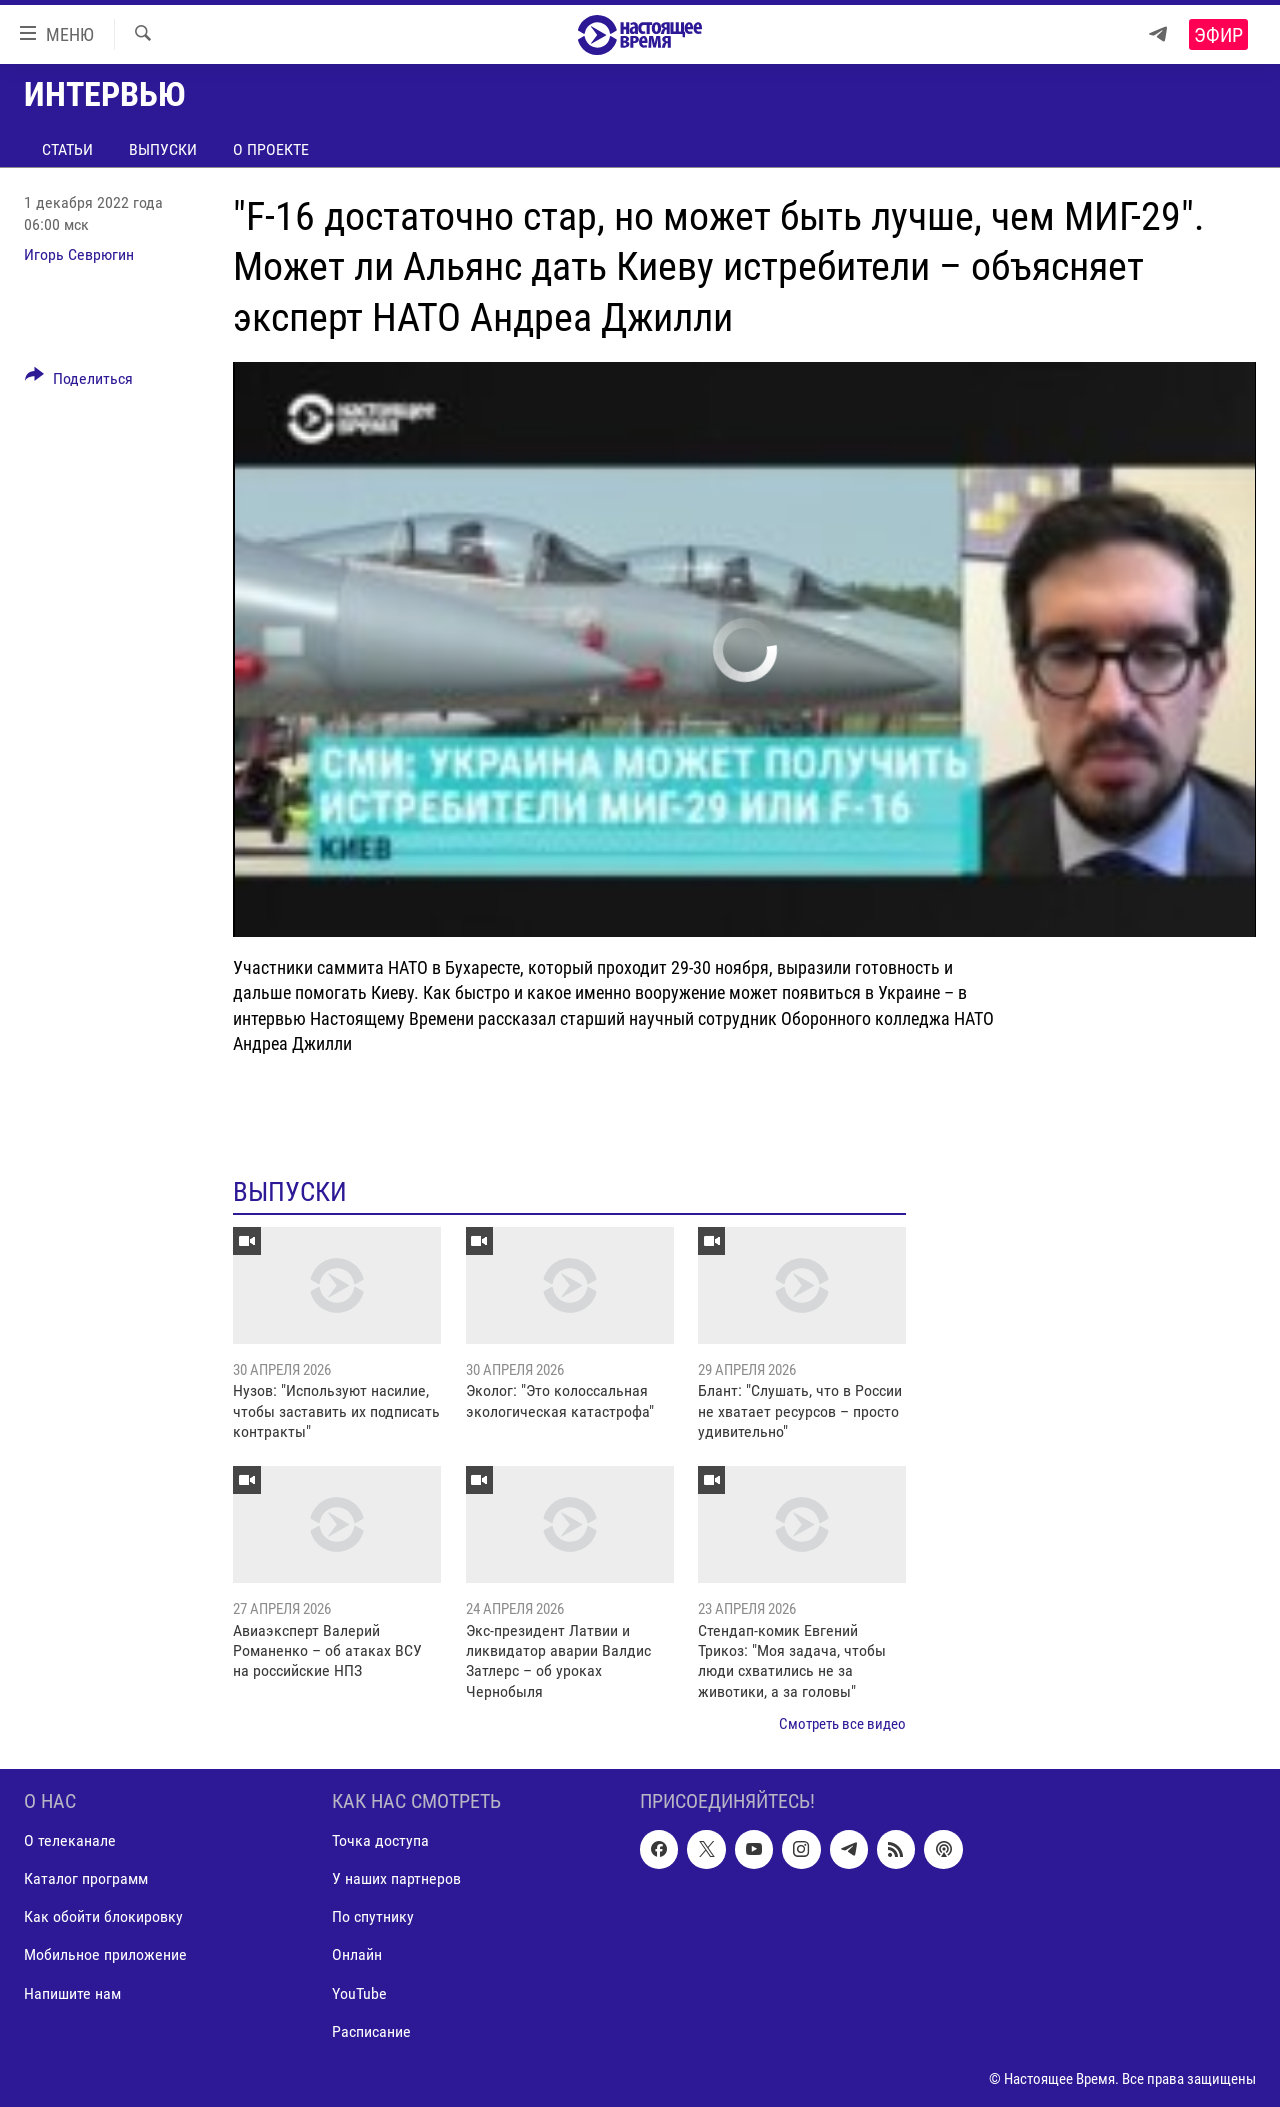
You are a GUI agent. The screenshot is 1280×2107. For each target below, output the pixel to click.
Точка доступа (380, 1840)
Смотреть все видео (842, 1724)
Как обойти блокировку (103, 1916)
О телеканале (70, 1840)
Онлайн (357, 1954)
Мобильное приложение (105, 1954)
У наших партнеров (396, 1878)
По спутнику (373, 1916)
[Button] (79, 382)
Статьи (67, 149)
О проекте (271, 149)
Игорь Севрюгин (79, 254)
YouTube (359, 1992)
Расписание (371, 2030)
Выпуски (163, 149)
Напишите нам (72, 1992)
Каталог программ (86, 1878)
